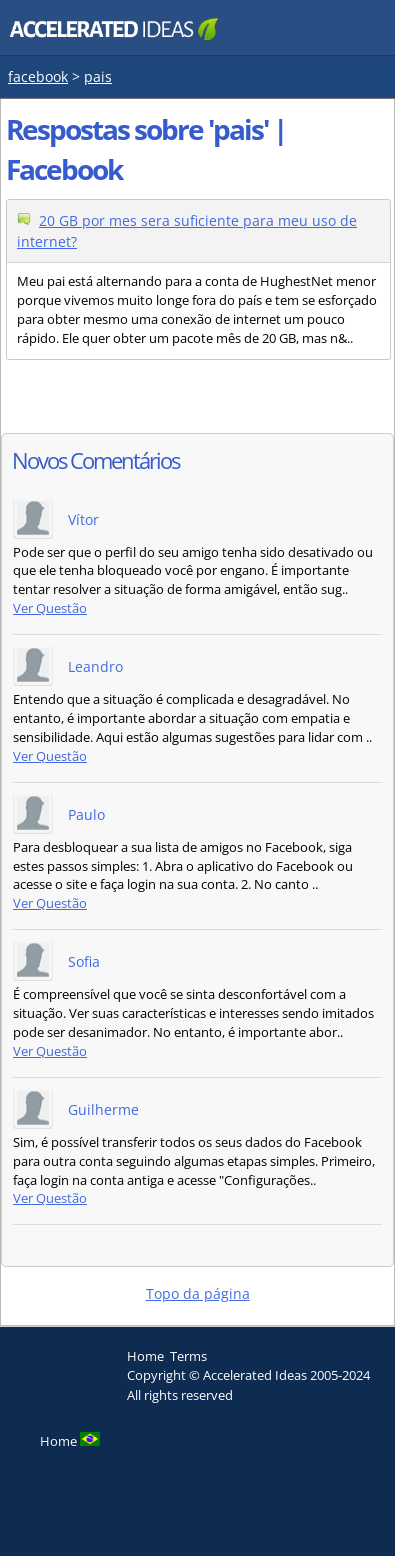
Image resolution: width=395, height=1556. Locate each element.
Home (145, 1356)
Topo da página (198, 1293)
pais (98, 76)
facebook (38, 76)
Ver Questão (50, 608)
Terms (188, 1356)
